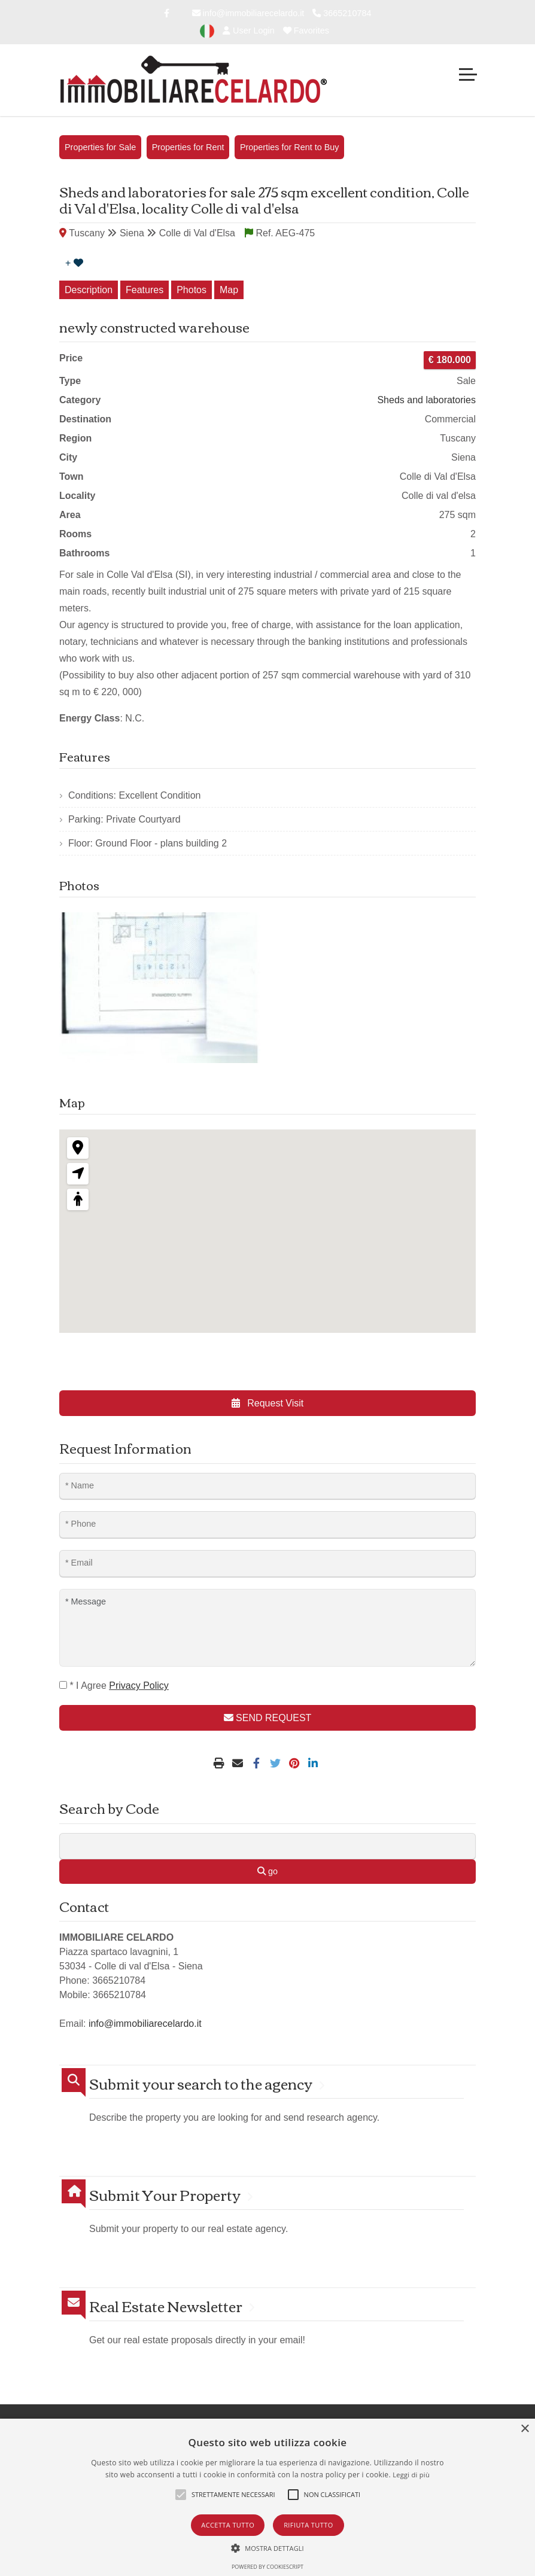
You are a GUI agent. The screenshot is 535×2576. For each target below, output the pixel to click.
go (267, 1871)
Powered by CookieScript (267, 2567)
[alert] (267, 2497)
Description (89, 290)
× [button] (524, 2429)
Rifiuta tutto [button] (308, 2524)
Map (229, 290)
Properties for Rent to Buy (289, 147)
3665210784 (341, 13)
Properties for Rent (188, 147)
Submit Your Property (165, 2194)
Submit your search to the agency (200, 2083)
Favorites (306, 30)
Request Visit (267, 1403)
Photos (191, 290)
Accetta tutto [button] (227, 2524)
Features (144, 290)
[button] (267, 2548)
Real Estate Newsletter (165, 2306)
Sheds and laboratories (426, 400)
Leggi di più (411, 2474)
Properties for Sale (100, 147)
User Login (249, 30)
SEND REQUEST (268, 1718)
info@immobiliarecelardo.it (248, 13)
